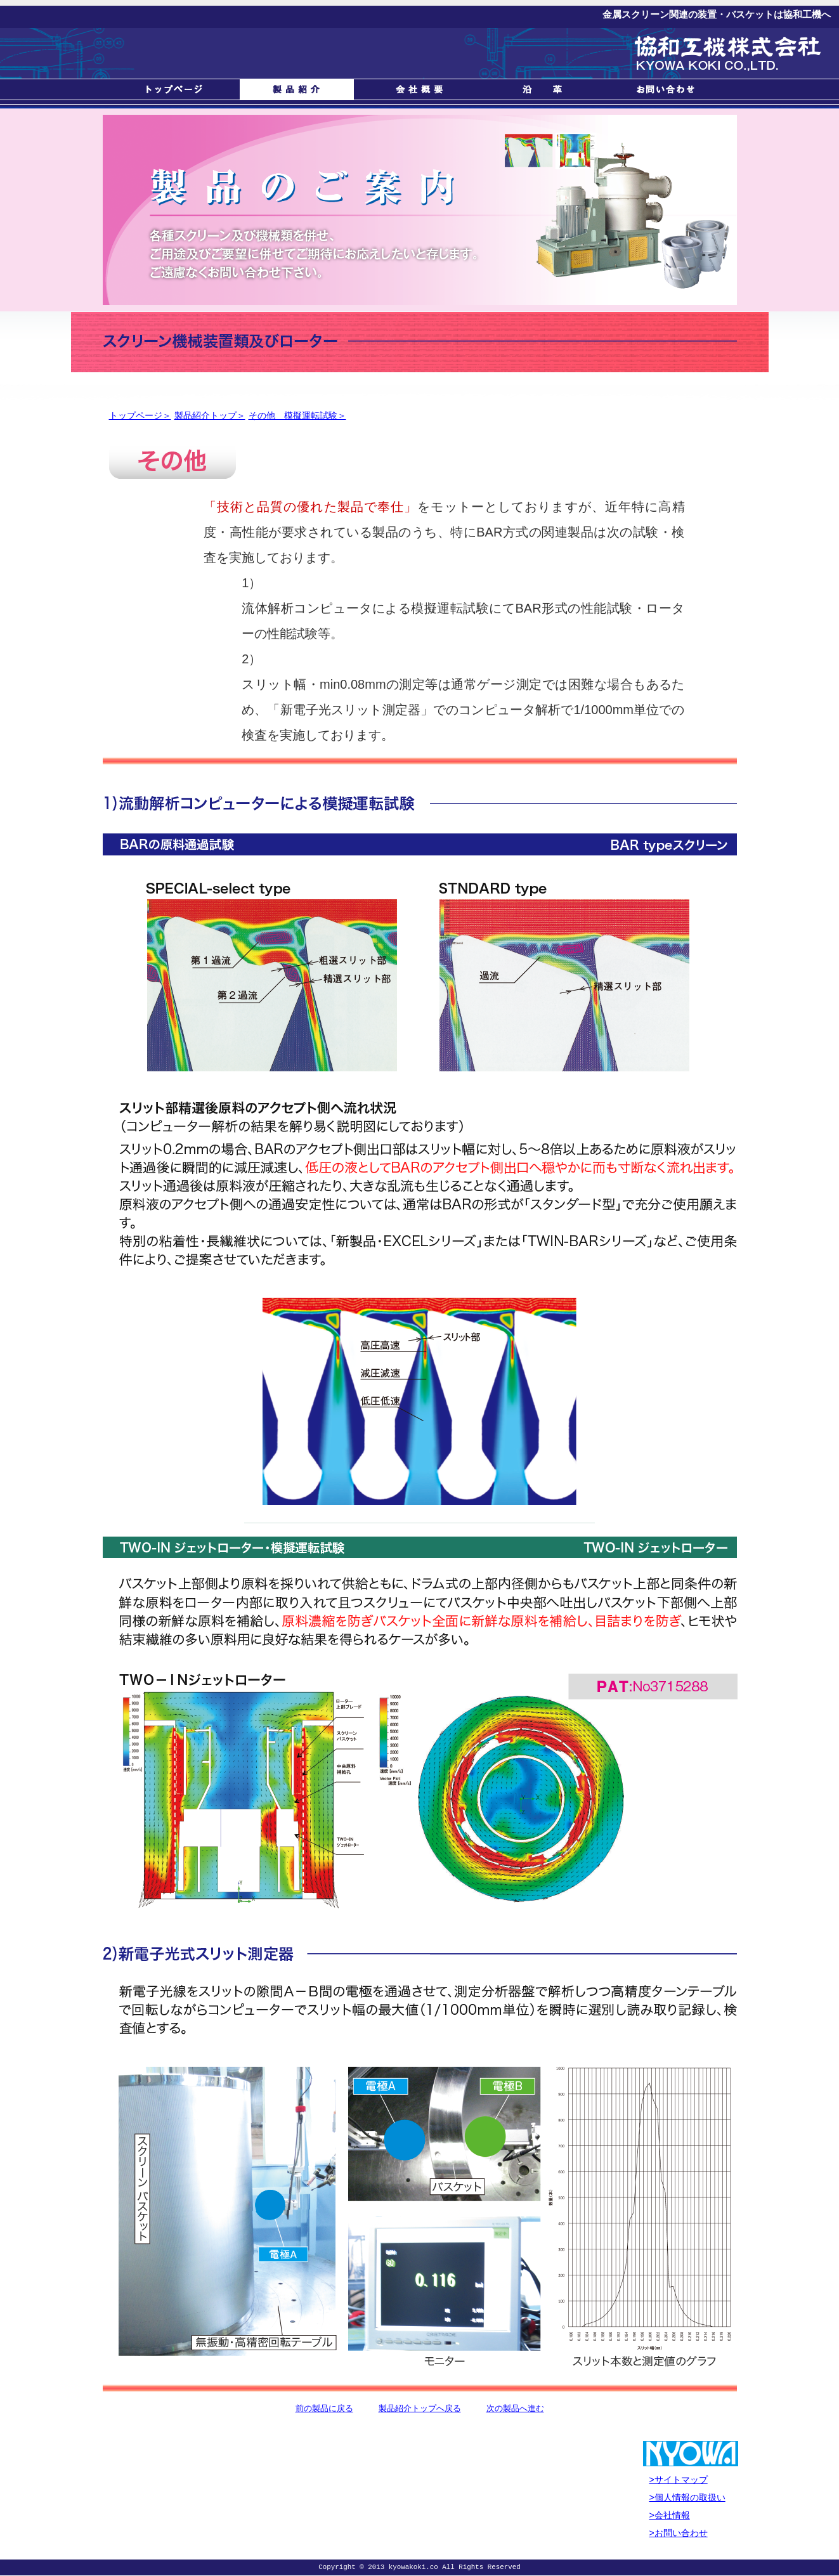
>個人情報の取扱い (687, 2497)
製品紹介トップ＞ (209, 415)
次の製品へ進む (515, 2408)
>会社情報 (669, 2515)
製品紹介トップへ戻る (420, 2408)
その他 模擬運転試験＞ (297, 415)
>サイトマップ (678, 2480)
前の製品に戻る (324, 2408)
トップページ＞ (140, 415)
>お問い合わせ (678, 2533)
